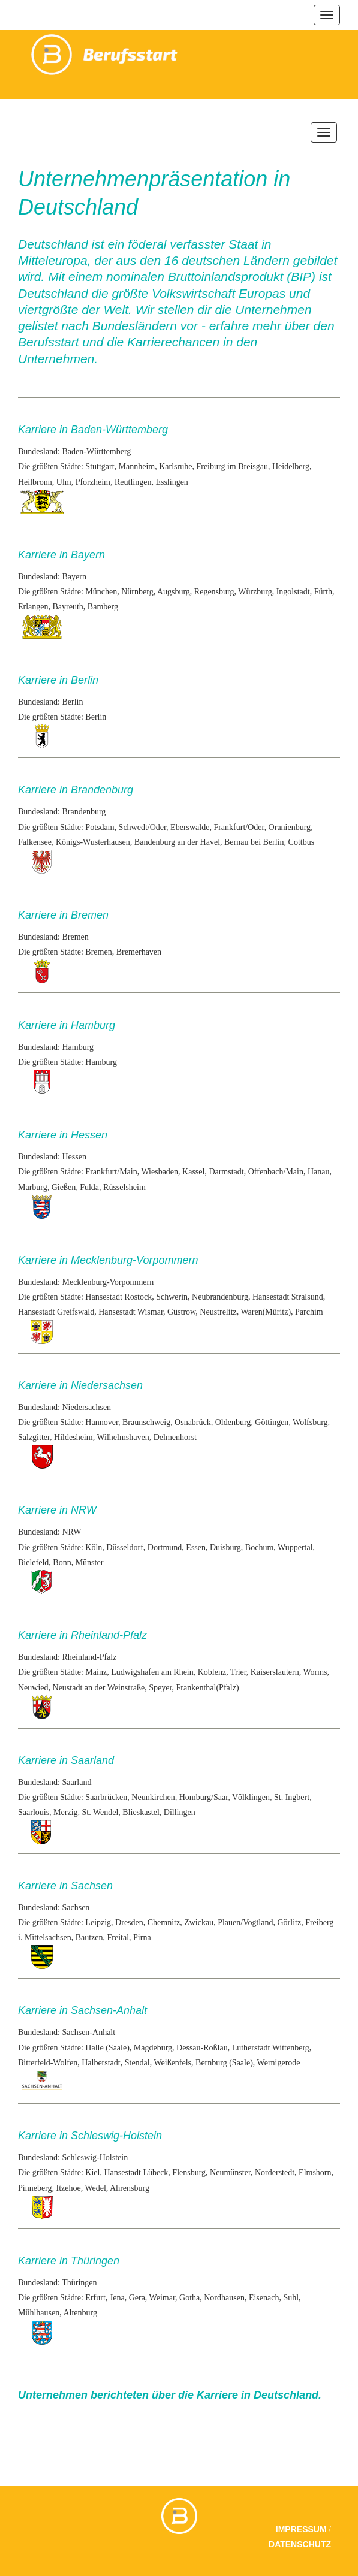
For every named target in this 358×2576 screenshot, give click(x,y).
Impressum (301, 2529)
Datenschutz (300, 2544)
